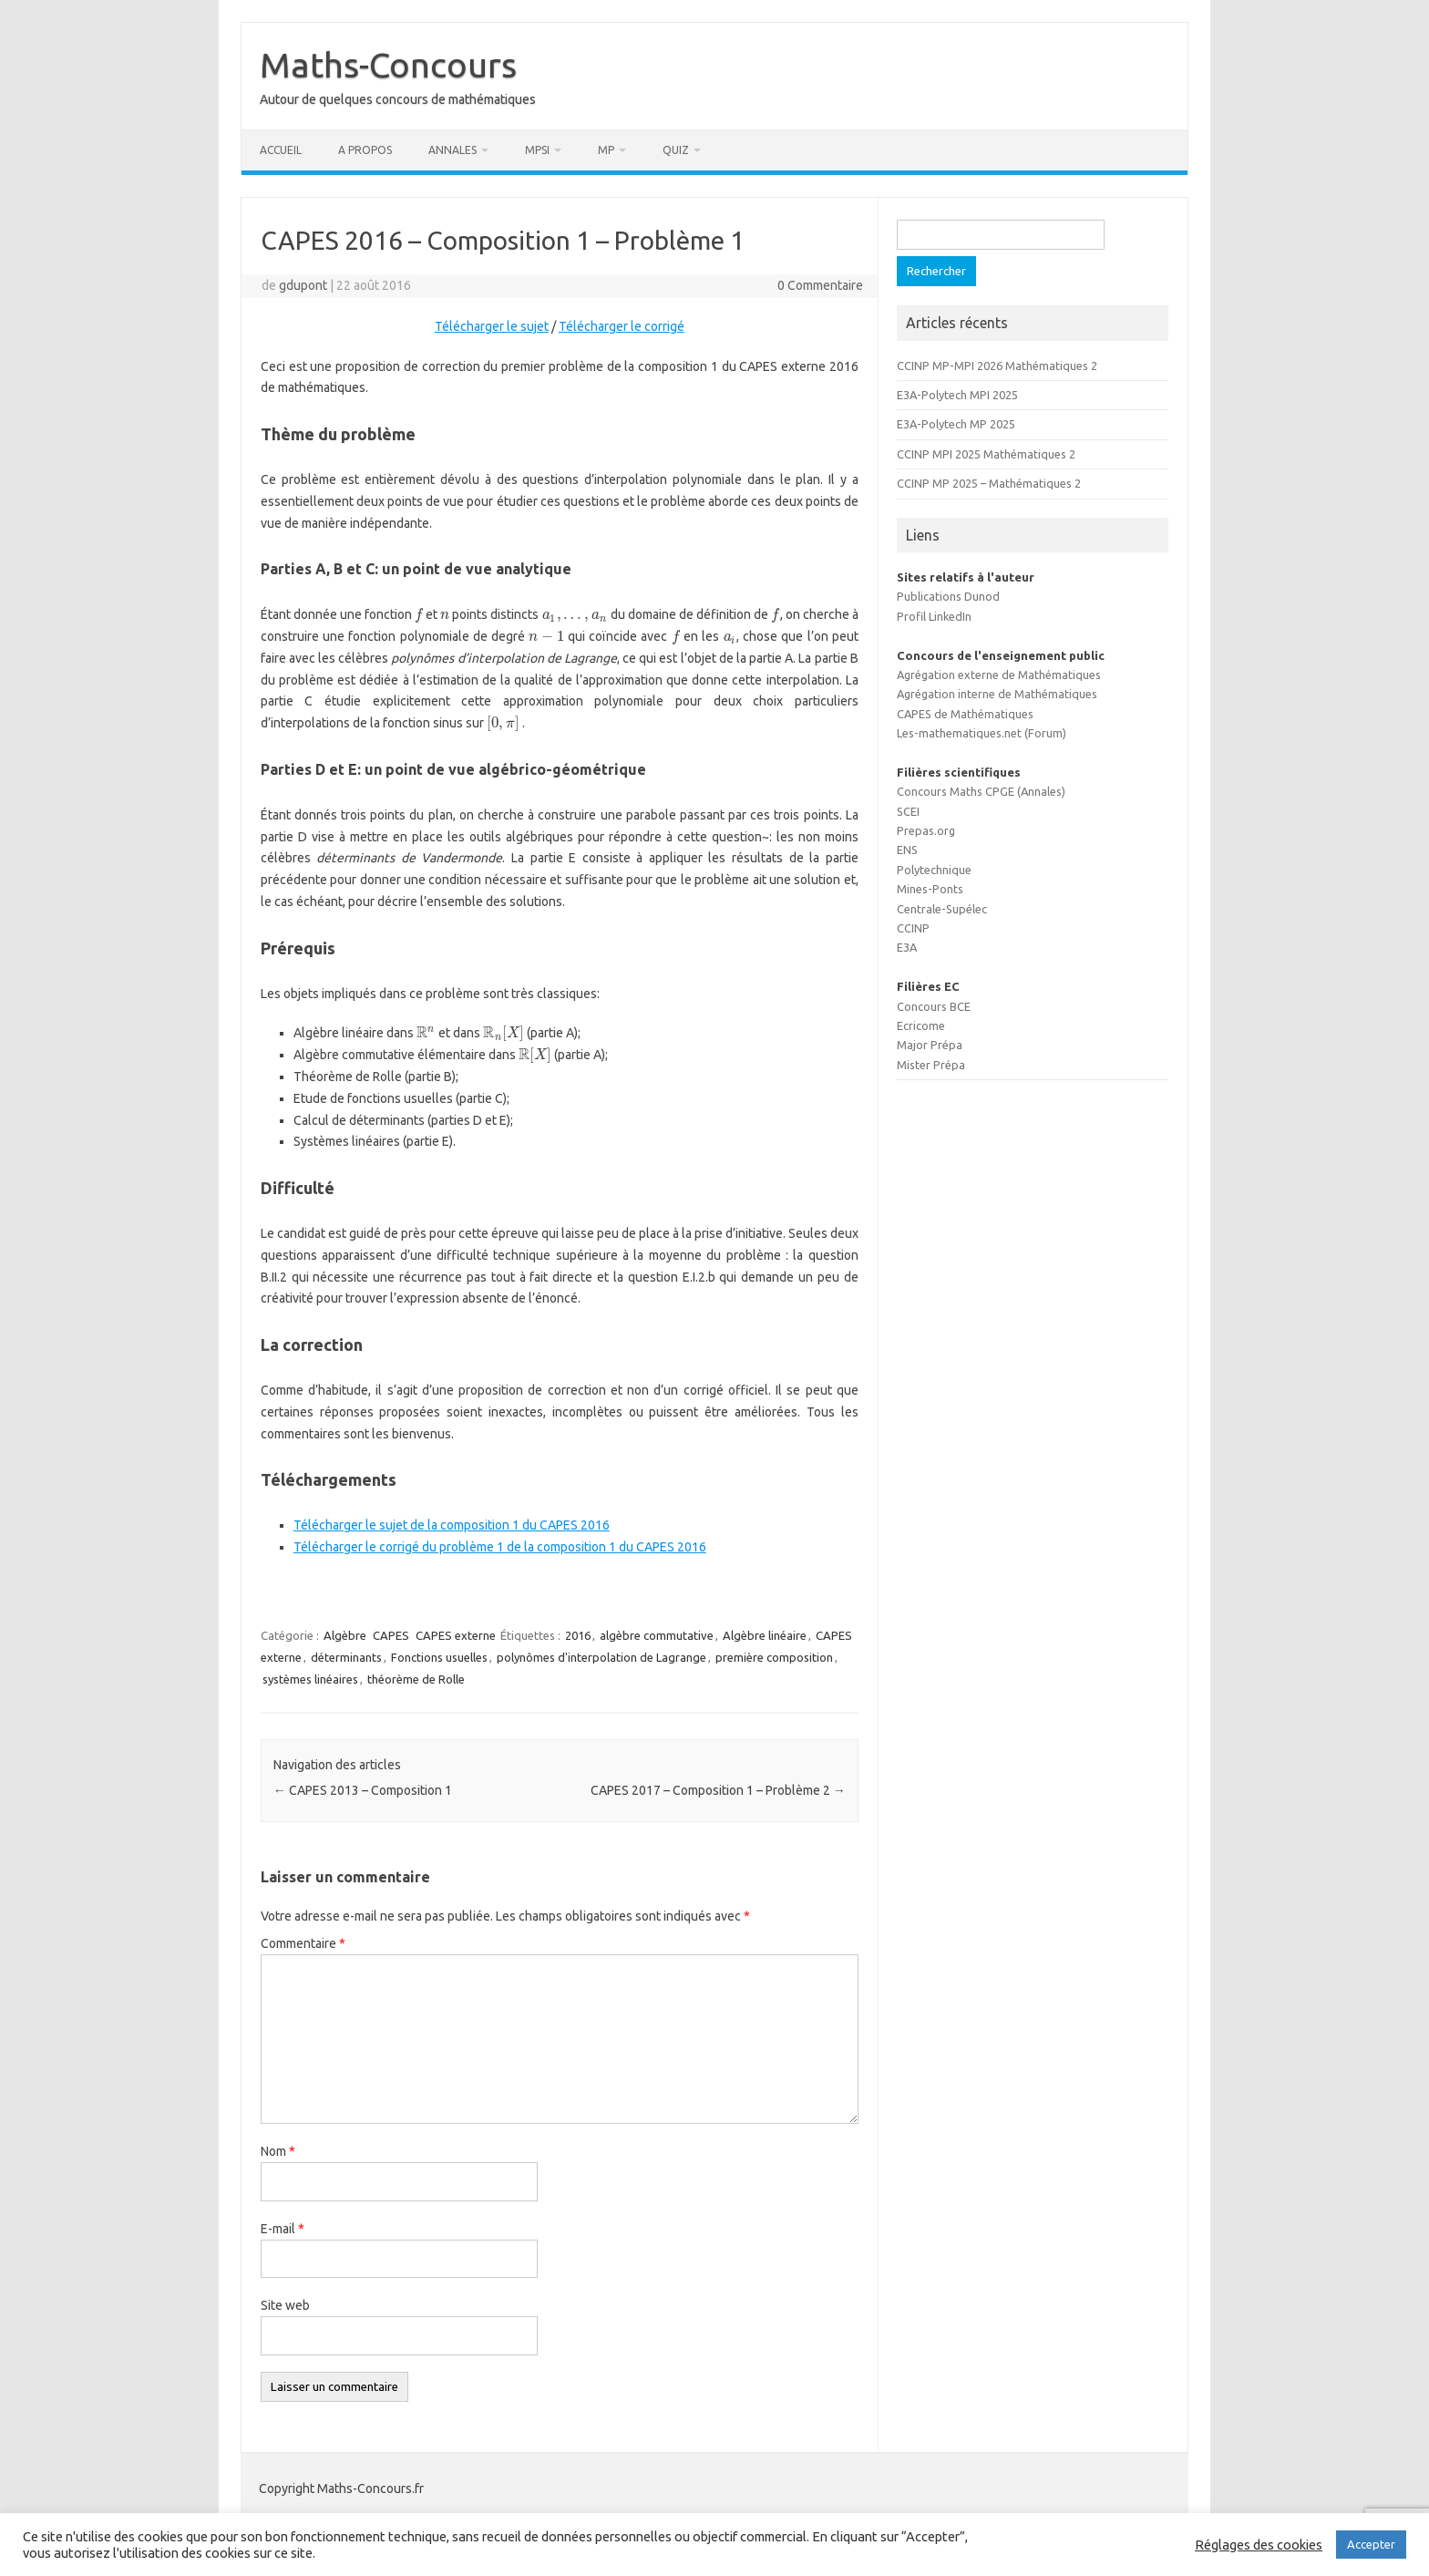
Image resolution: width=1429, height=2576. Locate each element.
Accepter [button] (1371, 2544)
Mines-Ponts (930, 888)
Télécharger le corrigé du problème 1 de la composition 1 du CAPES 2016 (499, 1547)
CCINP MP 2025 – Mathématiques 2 (989, 483)
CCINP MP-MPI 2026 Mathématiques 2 (997, 365)
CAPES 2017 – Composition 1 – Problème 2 (718, 1790)
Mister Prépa (931, 1064)
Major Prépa (929, 1044)
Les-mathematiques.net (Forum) (981, 732)
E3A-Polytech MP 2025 (956, 423)
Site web (285, 2305)
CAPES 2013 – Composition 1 (362, 1790)
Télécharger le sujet (492, 326)
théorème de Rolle (416, 1679)
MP (606, 150)
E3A (907, 947)
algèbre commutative (657, 1635)
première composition (774, 1657)
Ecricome (921, 1025)
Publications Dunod (948, 596)
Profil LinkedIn (934, 616)
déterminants (346, 1657)
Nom (278, 2151)
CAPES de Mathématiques (965, 713)
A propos (365, 150)
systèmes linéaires (310, 1679)
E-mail (282, 2228)
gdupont (303, 285)
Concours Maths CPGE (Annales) (981, 791)
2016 (578, 1635)
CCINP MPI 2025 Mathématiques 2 (986, 454)
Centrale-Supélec (942, 908)
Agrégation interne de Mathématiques (997, 693)
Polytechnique (934, 869)
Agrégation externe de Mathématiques (999, 674)
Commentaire (303, 1943)
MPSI (537, 150)
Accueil (281, 150)
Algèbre (345, 1635)
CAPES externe (456, 1635)
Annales (452, 150)
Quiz (676, 150)
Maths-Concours (388, 65)
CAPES (391, 1635)
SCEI (908, 811)
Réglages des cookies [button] (1258, 2544)
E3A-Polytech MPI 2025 (957, 394)
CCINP (913, 928)
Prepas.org (926, 830)
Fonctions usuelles (439, 1657)
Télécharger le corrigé (621, 326)
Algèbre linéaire (765, 1635)
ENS (907, 849)
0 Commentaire (820, 285)
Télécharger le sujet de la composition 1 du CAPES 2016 (451, 1525)
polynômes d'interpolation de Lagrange (601, 1657)
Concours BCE (934, 1006)
